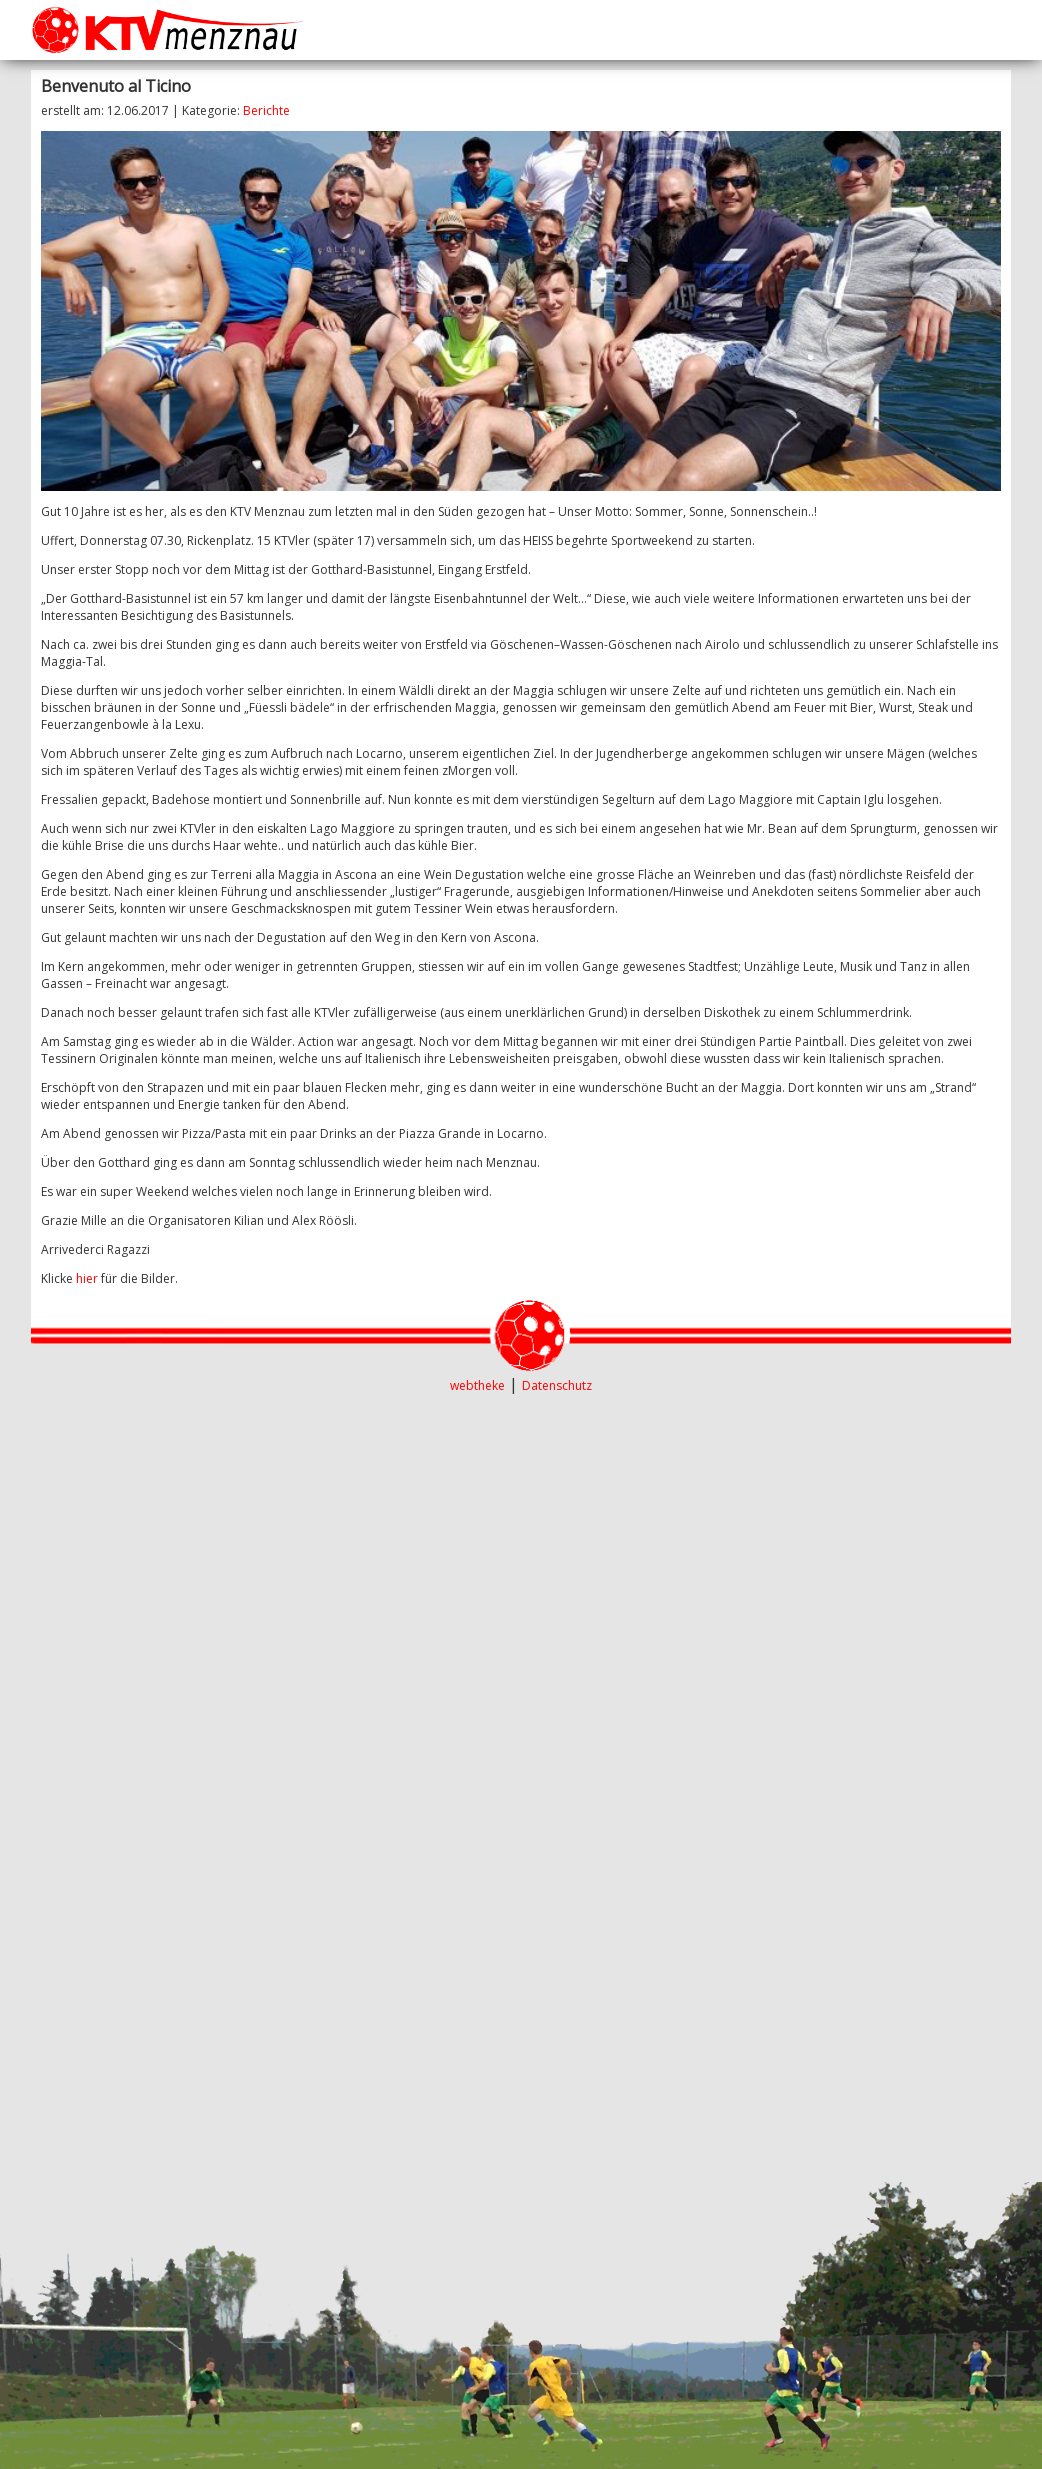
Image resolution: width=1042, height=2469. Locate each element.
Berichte (266, 110)
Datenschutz (557, 1385)
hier (87, 1278)
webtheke (477, 1385)
